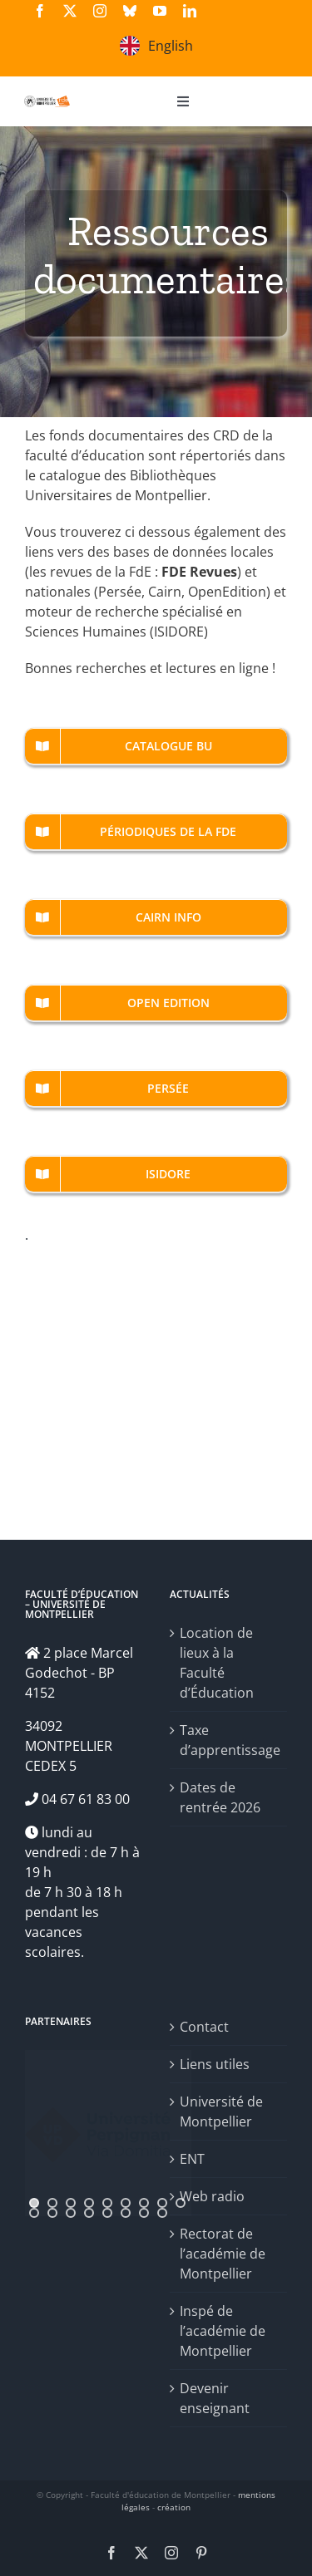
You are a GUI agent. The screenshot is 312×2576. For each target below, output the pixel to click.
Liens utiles (215, 2064)
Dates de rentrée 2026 (220, 1797)
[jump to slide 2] (52, 2203)
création (174, 2507)
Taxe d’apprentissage (230, 1740)
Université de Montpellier (221, 2111)
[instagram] (99, 10)
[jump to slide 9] (181, 2203)
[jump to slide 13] (89, 2213)
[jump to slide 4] (89, 2203)
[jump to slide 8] (162, 2203)
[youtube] (159, 10)
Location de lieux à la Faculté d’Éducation (217, 1663)
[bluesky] (129, 10)
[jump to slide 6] (126, 2203)
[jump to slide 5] (107, 2203)
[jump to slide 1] (34, 2203)
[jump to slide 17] (162, 2213)
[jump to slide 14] (107, 2213)
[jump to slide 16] (144, 2213)
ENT (192, 2159)
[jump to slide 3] (71, 2203)
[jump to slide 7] (144, 2203)
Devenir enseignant (215, 2398)
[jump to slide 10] (34, 2213)
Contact (204, 2027)
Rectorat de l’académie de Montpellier (222, 2254)
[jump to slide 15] (126, 2213)
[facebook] (40, 10)
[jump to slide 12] (71, 2213)
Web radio (212, 2196)
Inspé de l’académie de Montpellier (222, 2331)
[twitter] (70, 10)
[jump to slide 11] (52, 2213)
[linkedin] (189, 10)
